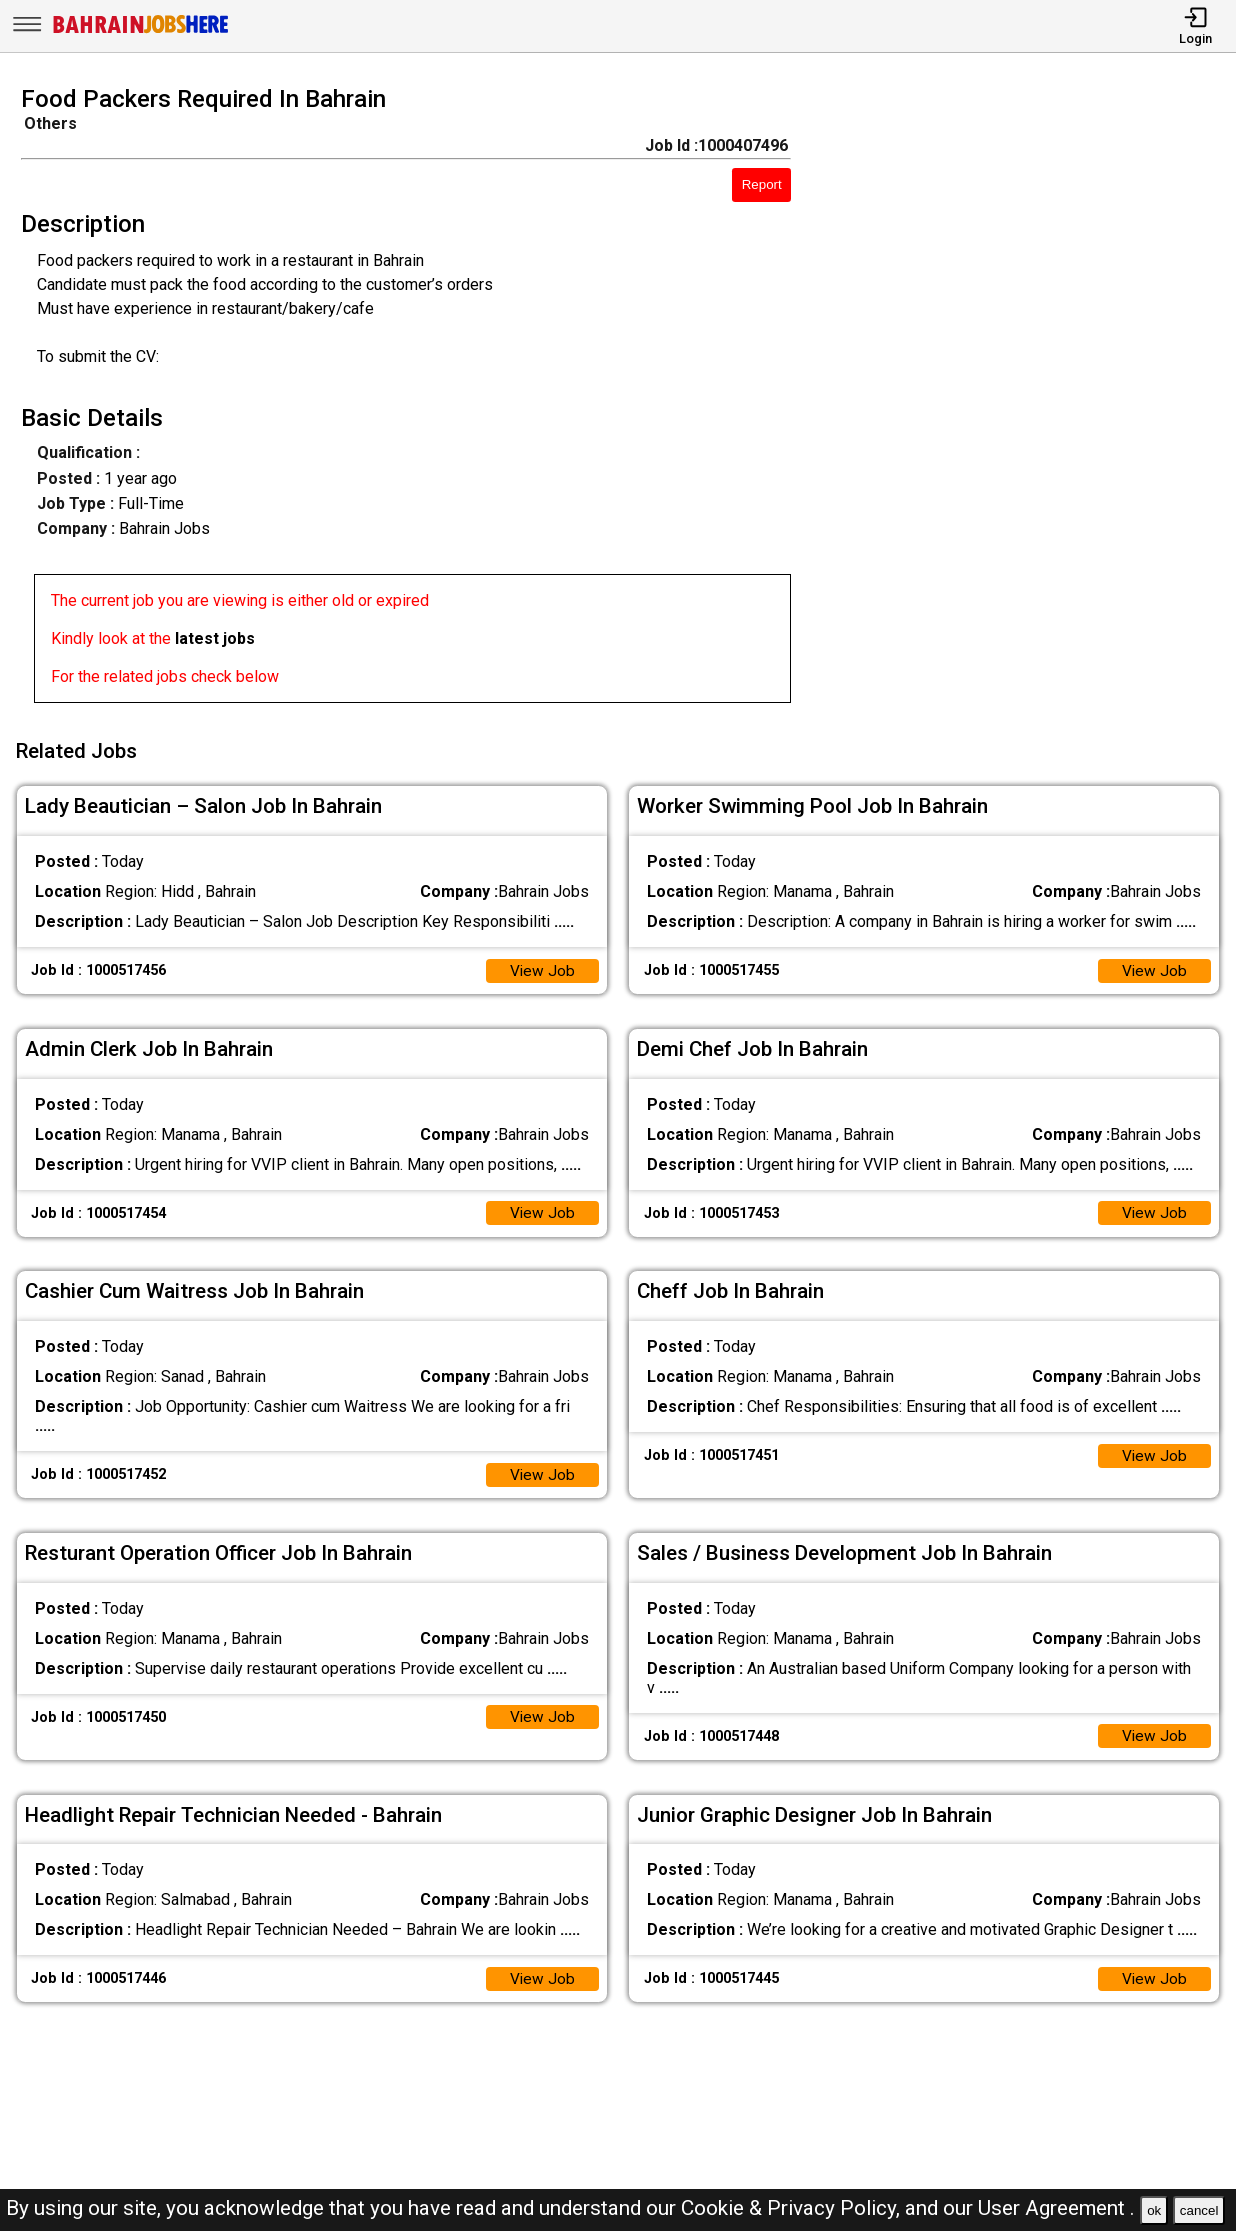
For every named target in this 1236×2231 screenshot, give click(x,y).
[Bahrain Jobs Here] (141, 31)
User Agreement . (1056, 2208)
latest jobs (215, 638)
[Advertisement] (1029, 400)
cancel (1199, 2210)
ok (1154, 2210)
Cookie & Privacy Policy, (793, 2208)
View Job (542, 965)
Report (762, 184)
